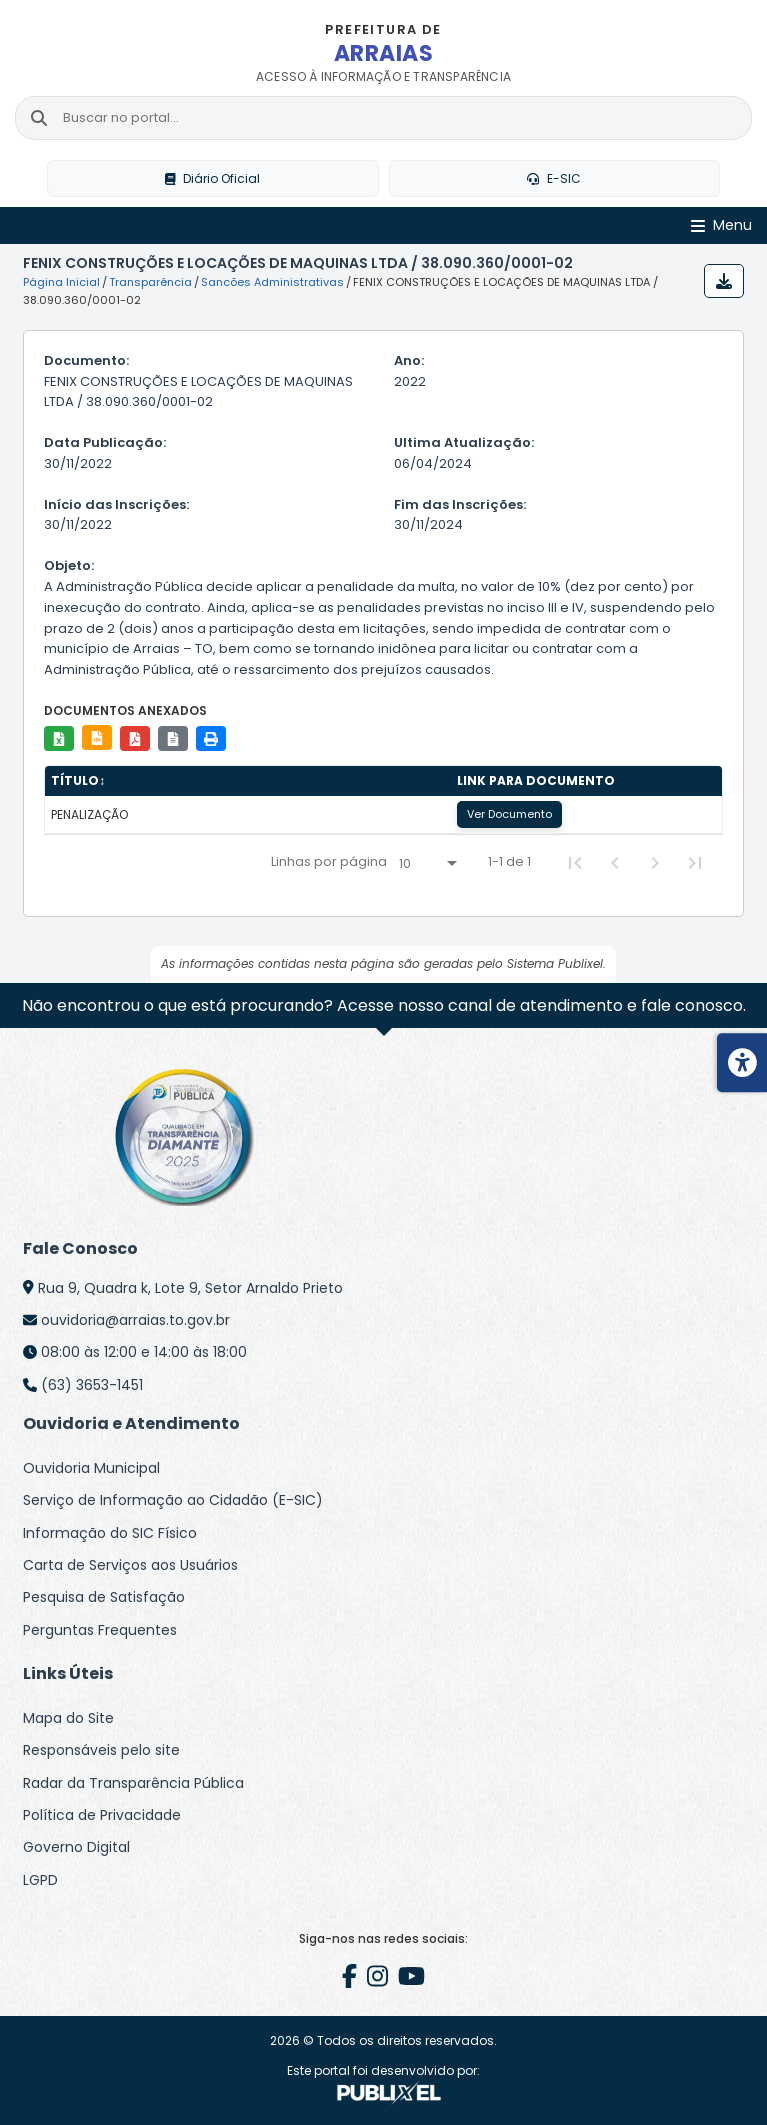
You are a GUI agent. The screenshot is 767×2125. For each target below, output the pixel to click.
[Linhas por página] (427, 864)
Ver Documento (509, 815)
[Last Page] (695, 863)
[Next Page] (655, 863)
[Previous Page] (615, 863)
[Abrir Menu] (721, 226)
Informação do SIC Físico (110, 1533)
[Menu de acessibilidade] (742, 1063)
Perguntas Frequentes (100, 1630)
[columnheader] (248, 782)
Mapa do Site (68, 1718)
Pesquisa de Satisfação (104, 1598)
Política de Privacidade (102, 1815)
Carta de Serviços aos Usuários (130, 1565)
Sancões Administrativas (272, 283)
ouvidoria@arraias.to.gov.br (135, 1320)
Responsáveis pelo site (101, 1750)
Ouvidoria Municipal (91, 1468)
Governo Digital (76, 1847)
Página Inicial (61, 283)
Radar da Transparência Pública (133, 1783)
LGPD (40, 1880)
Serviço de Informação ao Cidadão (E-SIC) (173, 1500)
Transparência (150, 283)
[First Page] (575, 863)
